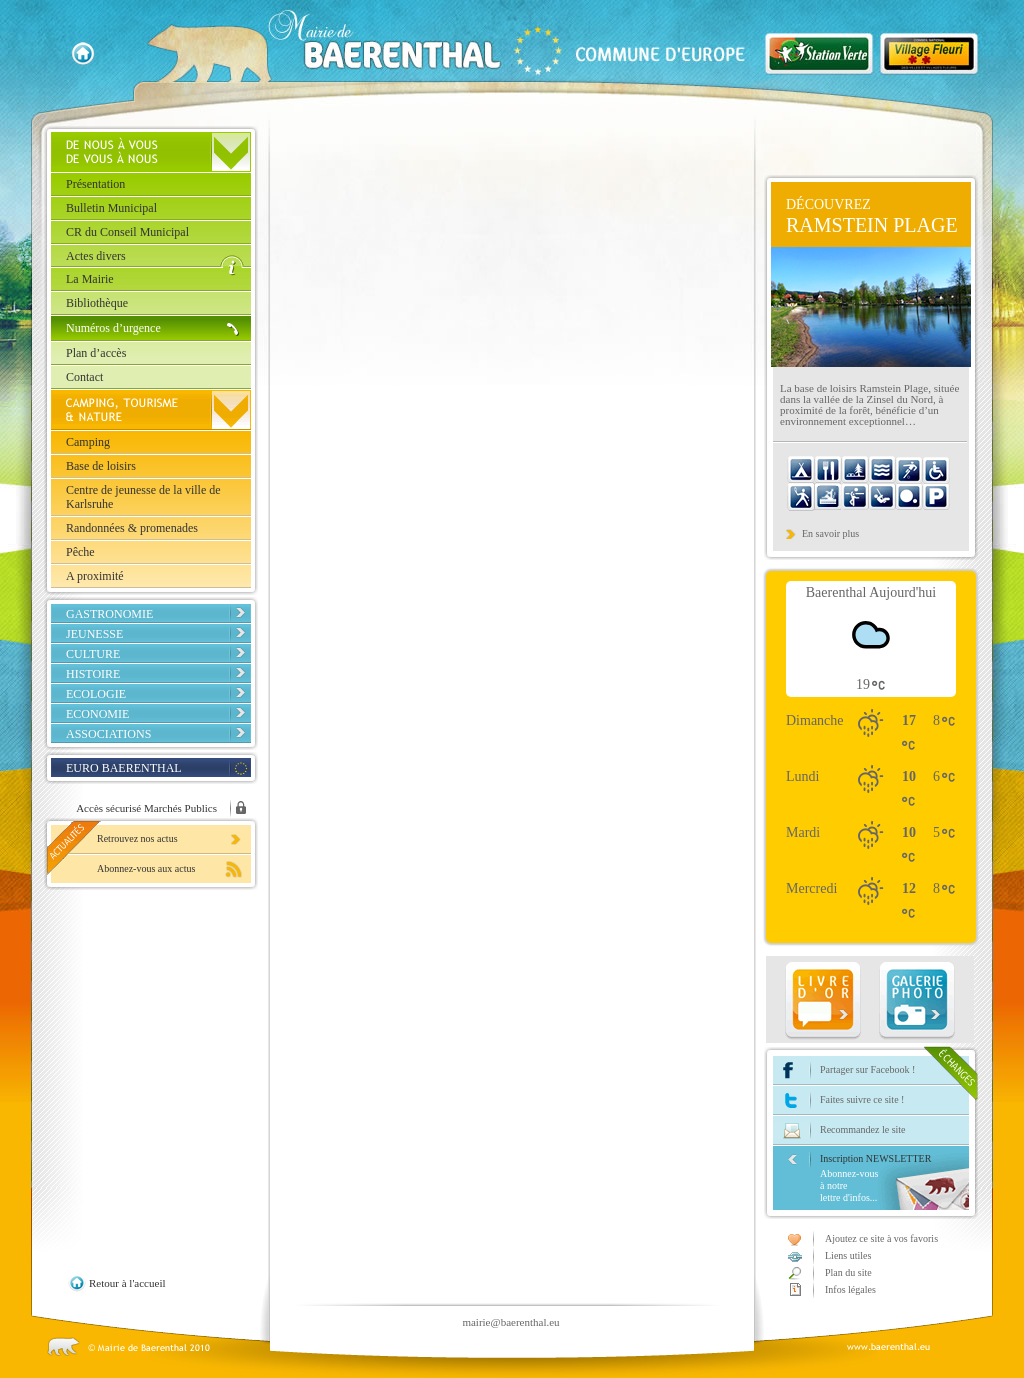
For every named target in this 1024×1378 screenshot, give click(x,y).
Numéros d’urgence (113, 328)
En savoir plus (830, 534)
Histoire (93, 674)
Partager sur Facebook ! (867, 1069)
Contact (84, 377)
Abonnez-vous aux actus (146, 868)
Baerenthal (481, 46)
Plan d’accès (96, 353)
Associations (108, 734)
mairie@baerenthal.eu (510, 1322)
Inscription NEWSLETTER (894, 1178)
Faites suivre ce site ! (862, 1099)
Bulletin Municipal (111, 208)
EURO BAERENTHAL (124, 768)
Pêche (80, 552)
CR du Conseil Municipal (127, 232)
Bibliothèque (97, 303)
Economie (97, 714)
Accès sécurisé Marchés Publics (146, 808)
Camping (88, 442)
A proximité (95, 576)
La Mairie (90, 279)
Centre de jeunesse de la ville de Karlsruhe (143, 497)
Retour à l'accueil (127, 1283)
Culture (93, 654)
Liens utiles (848, 1255)
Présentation (95, 184)
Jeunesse (94, 634)
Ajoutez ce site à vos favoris (881, 1238)
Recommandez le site (863, 1129)
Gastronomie (109, 614)
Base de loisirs (101, 466)
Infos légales (850, 1289)
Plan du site (848, 1272)
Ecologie (96, 694)
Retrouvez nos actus (137, 838)
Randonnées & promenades (132, 528)
